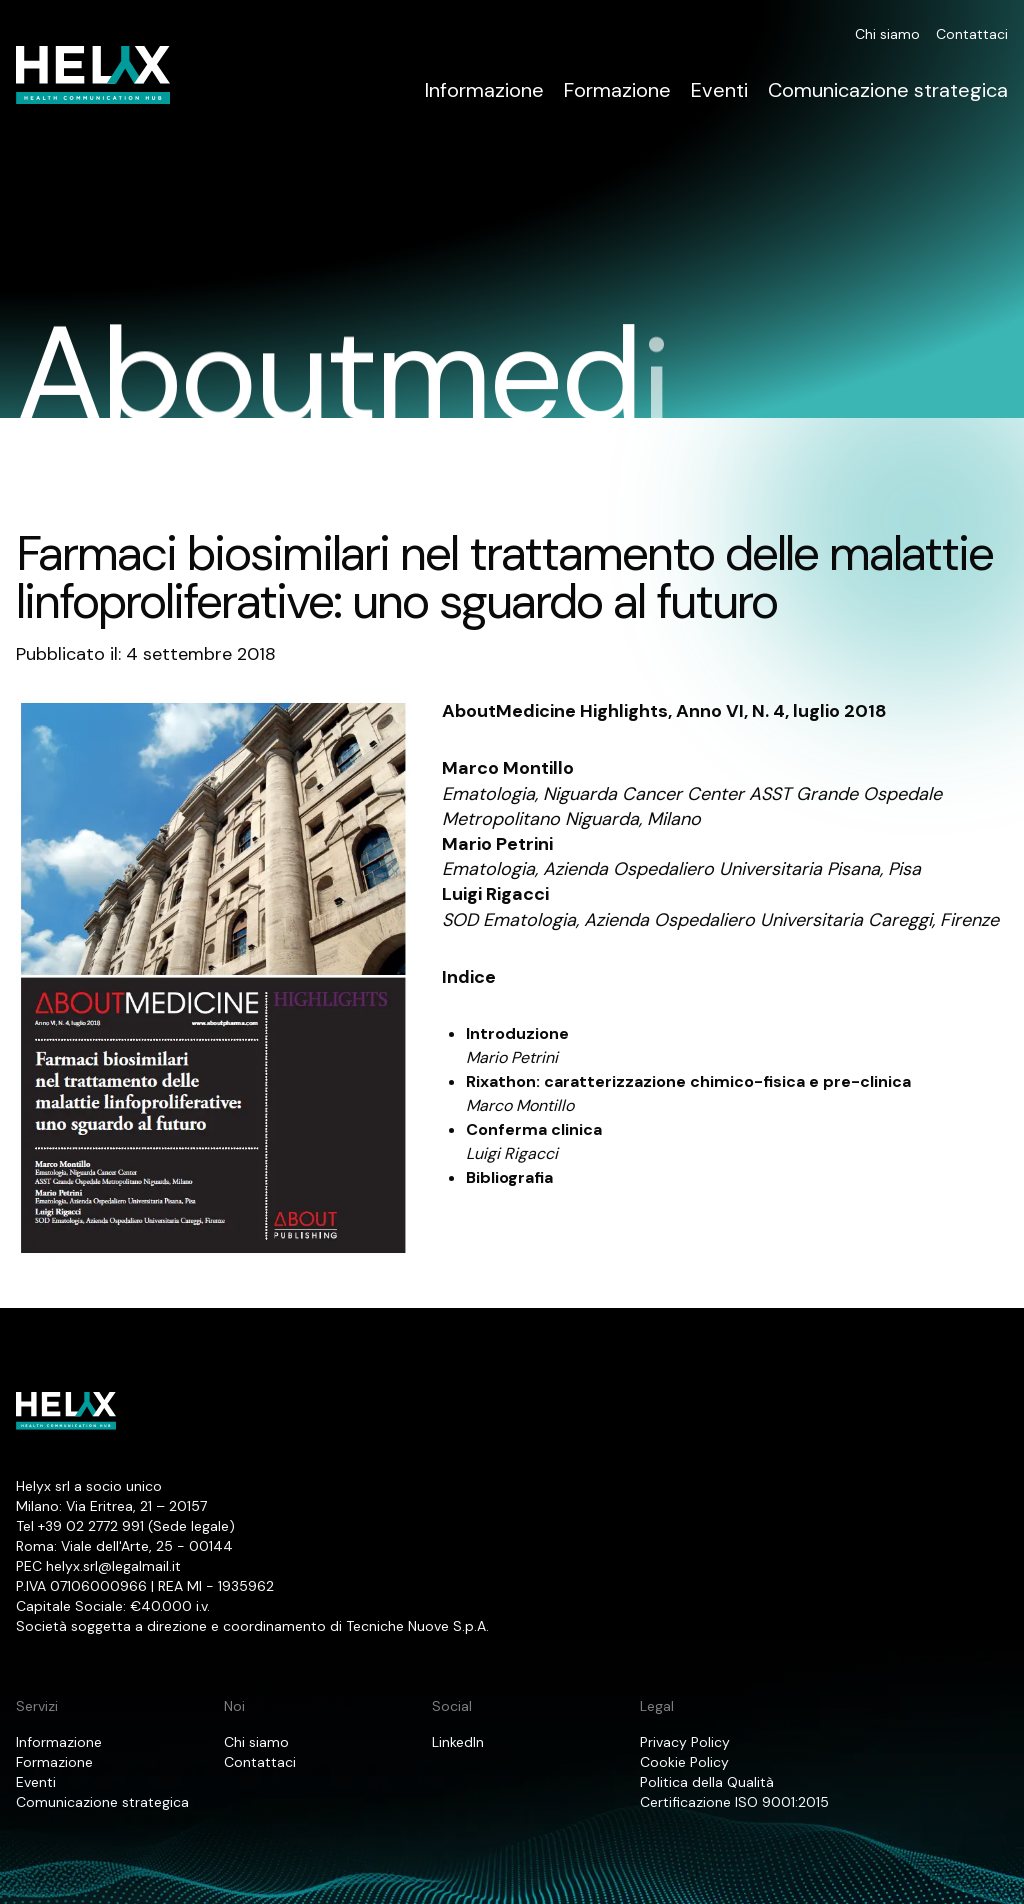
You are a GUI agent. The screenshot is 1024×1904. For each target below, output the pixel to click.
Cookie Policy (684, 1762)
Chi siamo (887, 34)
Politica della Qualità (707, 1782)
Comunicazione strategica (888, 90)
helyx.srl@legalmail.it (113, 1566)
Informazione (484, 90)
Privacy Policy (685, 1742)
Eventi (719, 90)
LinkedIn (458, 1742)
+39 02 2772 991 (91, 1526)
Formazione (617, 90)
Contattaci (972, 34)
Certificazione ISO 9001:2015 (734, 1802)
